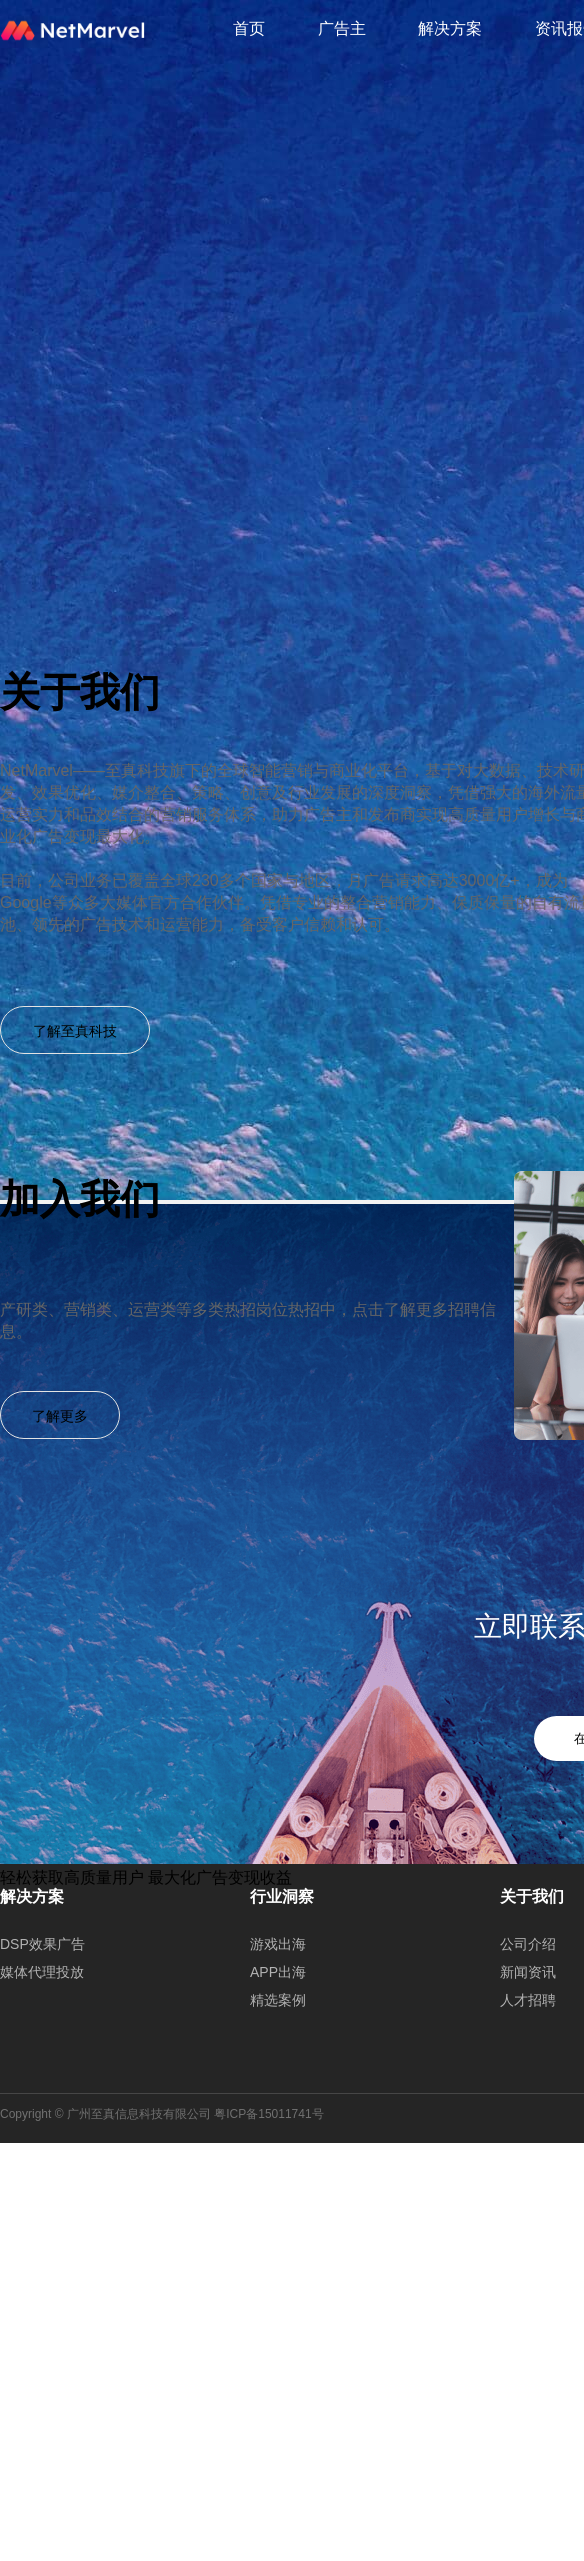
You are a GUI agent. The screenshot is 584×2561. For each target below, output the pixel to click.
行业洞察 (282, 1896)
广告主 (342, 28)
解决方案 (450, 28)
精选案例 (278, 2000)
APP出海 (278, 1972)
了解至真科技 (75, 1031)
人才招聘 (528, 2000)
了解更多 (60, 1416)
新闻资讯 (528, 1972)
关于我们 (532, 1896)
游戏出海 (278, 1944)
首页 (249, 28)
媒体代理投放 (42, 1972)
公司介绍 (528, 1944)
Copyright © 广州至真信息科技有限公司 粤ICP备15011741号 (162, 2114)
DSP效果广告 (42, 1944)
